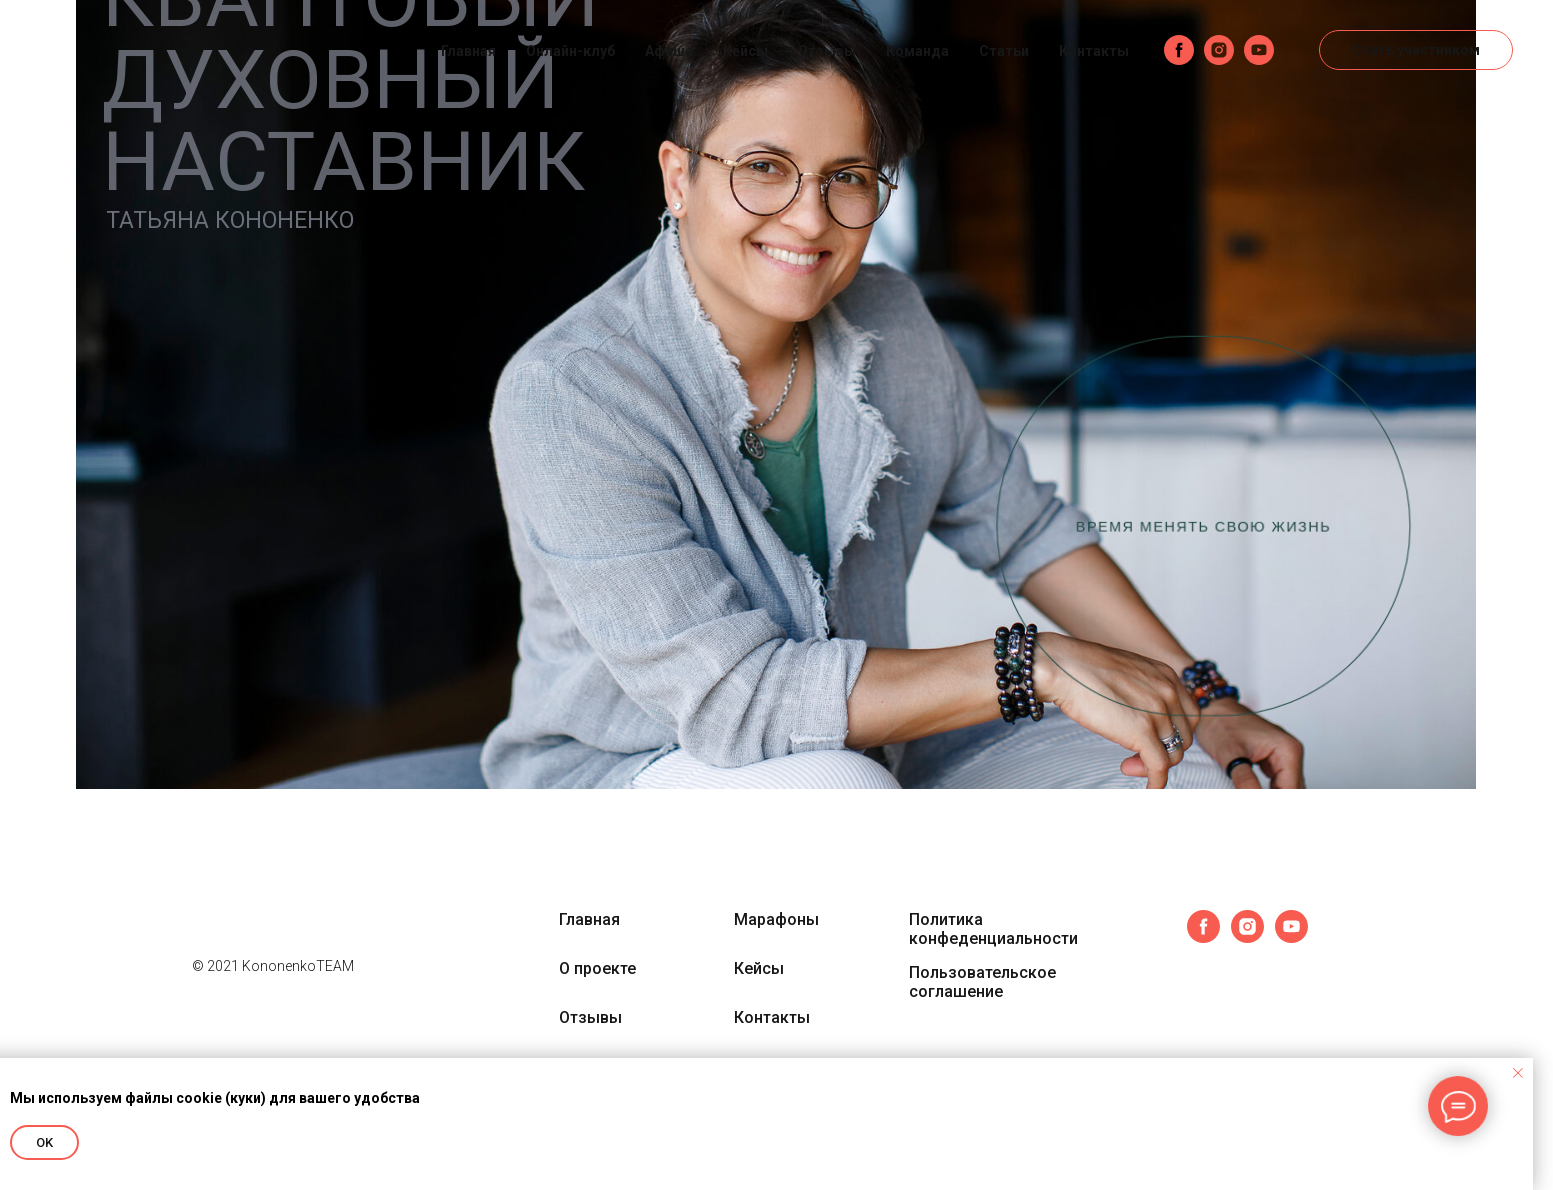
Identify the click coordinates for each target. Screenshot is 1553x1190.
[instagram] (1219, 50)
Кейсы (759, 968)
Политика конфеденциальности (993, 929)
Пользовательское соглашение (982, 982)
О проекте (597, 968)
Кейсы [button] (745, 51)
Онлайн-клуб (570, 51)
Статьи (1004, 51)
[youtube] (1259, 50)
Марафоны (776, 919)
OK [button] (44, 1142)
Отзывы (827, 51)
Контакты (1094, 51)
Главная (468, 51)
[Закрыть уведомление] (1518, 1073)
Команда (917, 51)
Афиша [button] (669, 51)
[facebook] (1179, 50)
